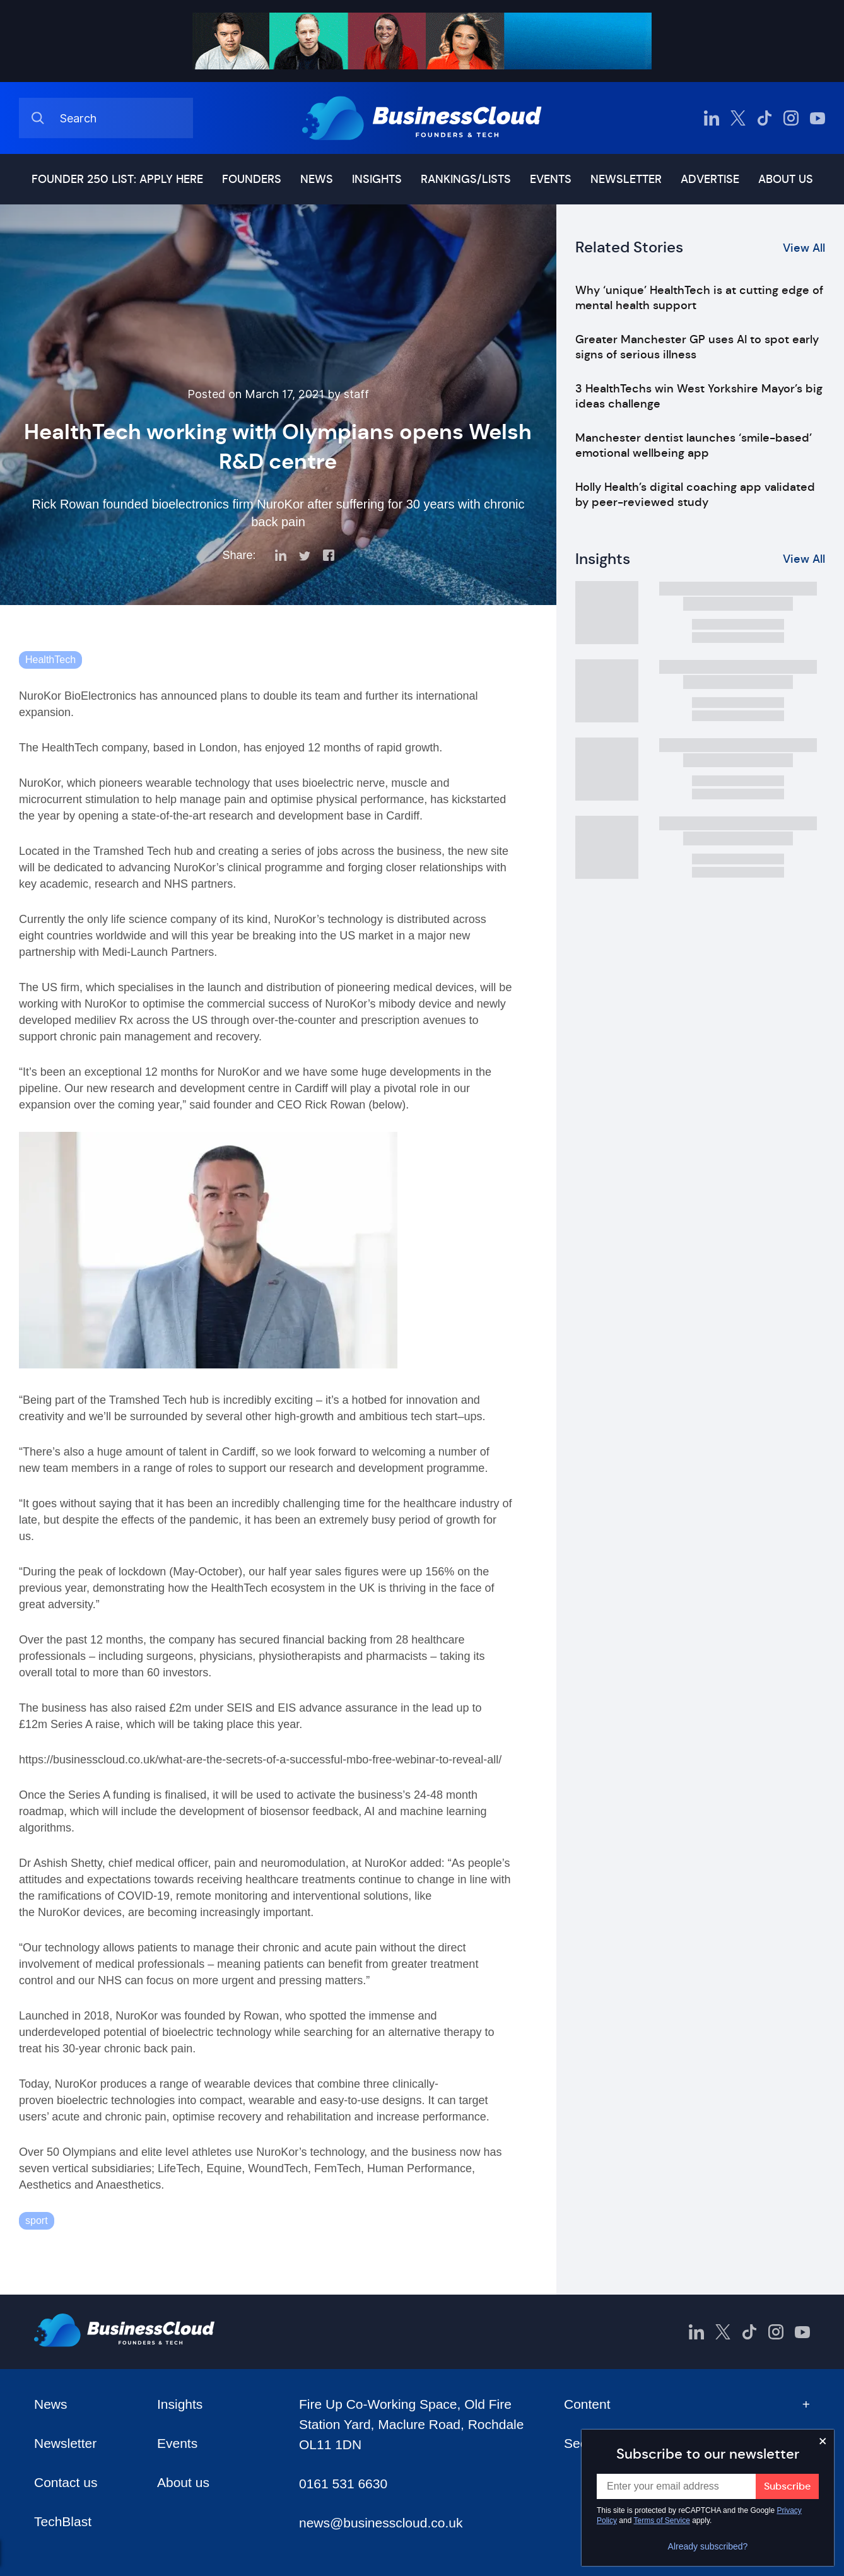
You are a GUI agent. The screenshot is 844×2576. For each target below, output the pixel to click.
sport (36, 2220)
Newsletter (626, 179)
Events (550, 179)
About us (785, 179)
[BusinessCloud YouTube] (817, 118)
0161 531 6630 (343, 2483)
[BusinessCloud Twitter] (738, 118)
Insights (377, 179)
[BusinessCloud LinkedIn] (711, 118)
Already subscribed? (708, 2546)
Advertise (710, 179)
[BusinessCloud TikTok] (764, 118)
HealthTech (50, 659)
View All (804, 248)
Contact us (65, 2482)
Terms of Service (662, 2520)
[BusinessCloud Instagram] (791, 118)
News (316, 179)
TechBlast (62, 2521)
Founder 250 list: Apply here (117, 179)
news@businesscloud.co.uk (380, 2522)
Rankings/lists (466, 179)
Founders (251, 179)
